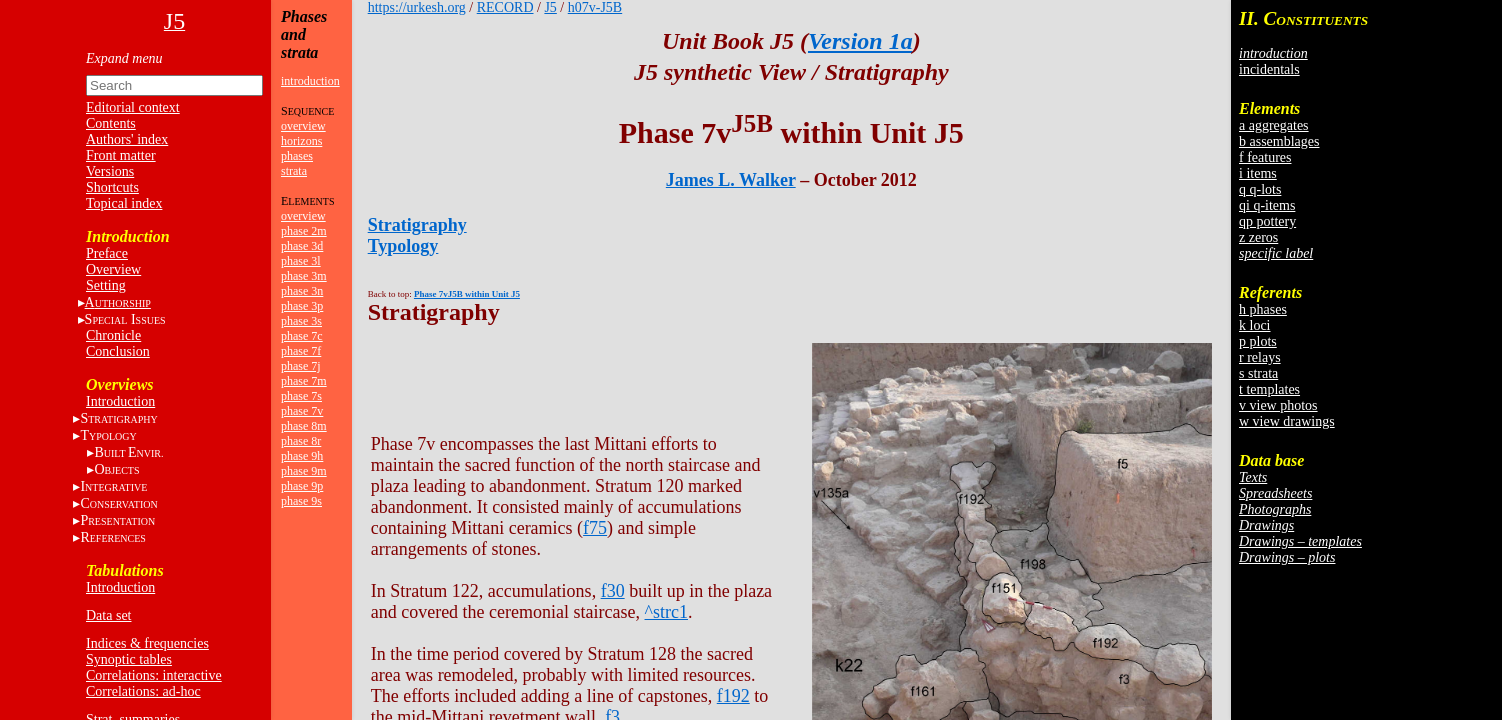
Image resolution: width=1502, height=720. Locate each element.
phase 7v (302, 411)
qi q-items (1267, 205)
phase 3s (301, 321)
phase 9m (304, 471)
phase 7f (301, 351)
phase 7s (301, 396)
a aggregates (1274, 125)
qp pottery (1267, 221)
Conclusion (118, 351)
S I (125, 319)
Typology (403, 246)
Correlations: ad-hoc (143, 691)
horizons (301, 141)
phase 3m (304, 276)
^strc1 (666, 612)
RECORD (505, 7)
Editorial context (133, 107)
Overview (113, 269)
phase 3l (301, 261)
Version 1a (860, 41)
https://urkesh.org (417, 7)
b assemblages (1279, 141)
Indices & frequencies (147, 643)
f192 (733, 696)
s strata (1258, 373)
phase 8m (304, 426)
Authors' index (127, 139)
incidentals (1269, 69)
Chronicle (113, 335)
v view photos (1278, 405)
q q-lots (1260, 189)
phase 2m (304, 231)
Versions (110, 171)
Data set (108, 615)
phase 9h (302, 456)
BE (128, 452)
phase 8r (301, 441)
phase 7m (304, 381)
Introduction (120, 401)
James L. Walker (731, 180)
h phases (1263, 309)
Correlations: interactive (154, 675)
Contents (111, 123)
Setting (106, 285)
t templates (1269, 389)
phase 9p (302, 486)
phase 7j (301, 366)
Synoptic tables (129, 659)
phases (297, 156)
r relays (1260, 357)
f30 (613, 591)
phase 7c (302, 336)
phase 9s (301, 501)
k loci (1255, 325)
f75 (595, 528)
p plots (1258, 341)
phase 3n (302, 291)
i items (1258, 173)
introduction (310, 81)
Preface (107, 253)
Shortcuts (112, 187)
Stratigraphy (417, 225)
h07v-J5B (595, 7)
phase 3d (302, 246)
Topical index (124, 203)
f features (1265, 157)
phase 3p (302, 306)
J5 (550, 7)
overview (303, 126)
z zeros (1258, 237)
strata (294, 171)
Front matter (121, 155)
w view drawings (1287, 421)
